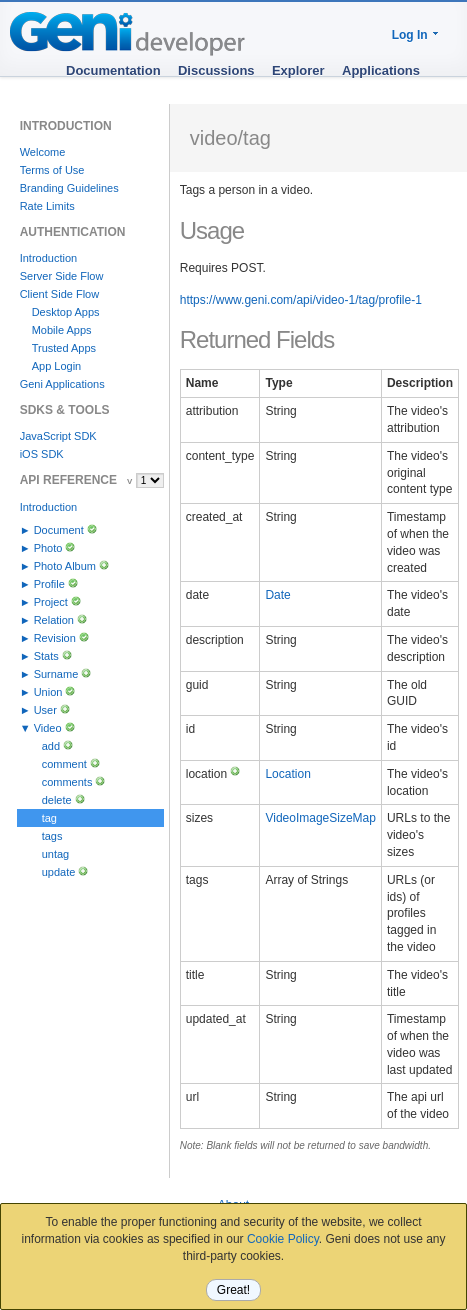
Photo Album (65, 566)
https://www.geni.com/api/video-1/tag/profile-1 (301, 300)
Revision (55, 638)
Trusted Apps (64, 348)
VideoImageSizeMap (320, 818)
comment (64, 764)
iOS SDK (42, 454)
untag (56, 854)
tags (52, 836)
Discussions (216, 70)
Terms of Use (52, 170)
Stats (46, 656)
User (45, 710)
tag (49, 818)
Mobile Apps (62, 330)
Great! (233, 1290)
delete (57, 800)
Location (287, 774)
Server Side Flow (62, 276)
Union (48, 692)
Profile (49, 584)
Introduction (48, 258)
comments (67, 782)
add (51, 746)
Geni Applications (62, 384)
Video (48, 728)
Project (51, 602)
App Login (57, 366)
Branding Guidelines (69, 188)
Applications (381, 70)
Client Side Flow (59, 294)
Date (277, 595)
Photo (48, 548)
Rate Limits (47, 206)
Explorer (298, 70)
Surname (56, 674)
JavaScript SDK (58, 436)
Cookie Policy (283, 1239)
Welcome (43, 152)
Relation (54, 620)
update (59, 872)
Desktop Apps (66, 312)
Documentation (113, 70)
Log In (410, 35)
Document (59, 530)
